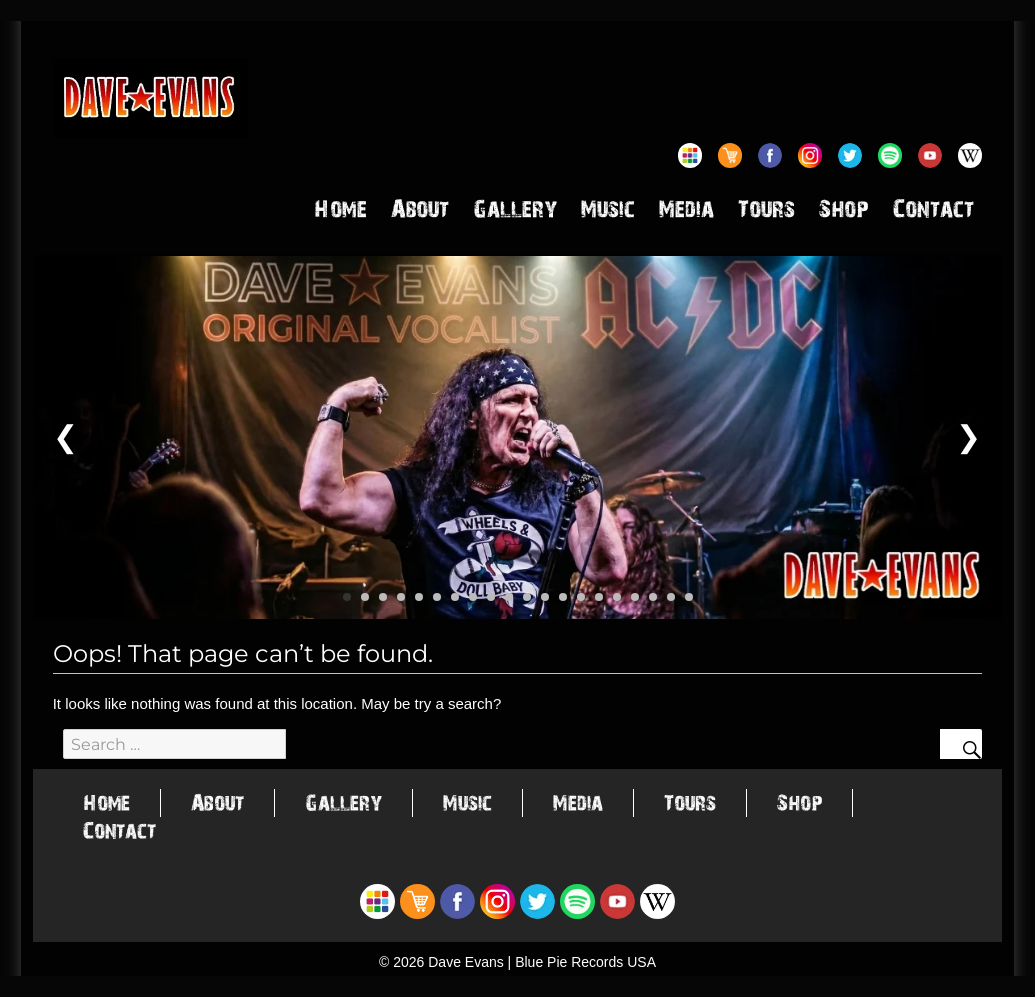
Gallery (515, 213)
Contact (933, 213)
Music (608, 213)
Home (340, 213)
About (420, 213)
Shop (844, 213)
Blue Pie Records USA (585, 962)
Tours (766, 213)
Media (686, 213)
